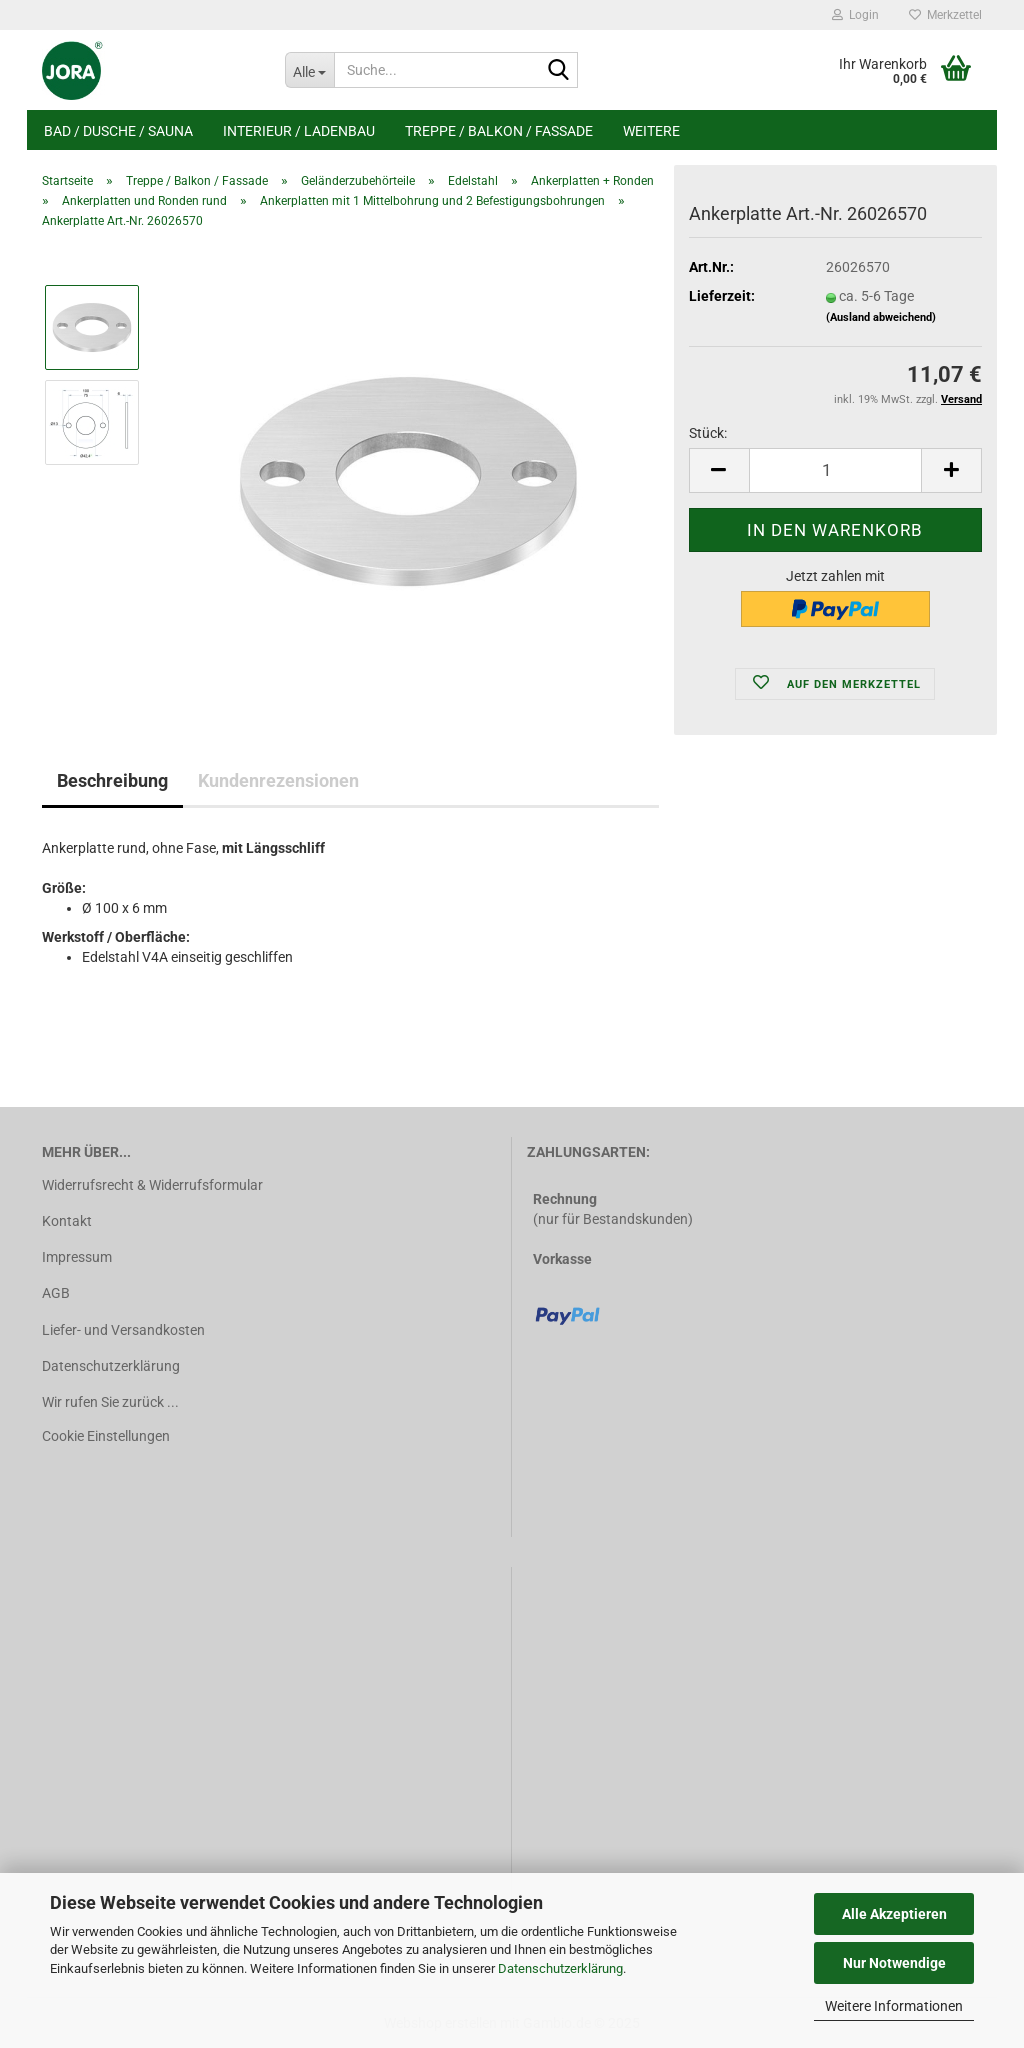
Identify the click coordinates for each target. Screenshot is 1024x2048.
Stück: (708, 433)
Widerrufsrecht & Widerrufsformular (152, 1185)
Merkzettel (945, 15)
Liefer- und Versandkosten (123, 1330)
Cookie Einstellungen (106, 1436)
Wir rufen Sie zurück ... (110, 1402)
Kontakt (67, 1221)
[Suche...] (309, 70)
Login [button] (855, 15)
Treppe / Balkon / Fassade (499, 131)
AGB (56, 1293)
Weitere (651, 131)
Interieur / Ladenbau (299, 131)
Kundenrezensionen (278, 780)
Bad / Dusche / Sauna (118, 131)
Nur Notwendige (894, 1963)
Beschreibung (112, 780)
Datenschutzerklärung (560, 1968)
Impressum (77, 1257)
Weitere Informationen (894, 2006)
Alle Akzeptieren (894, 1914)
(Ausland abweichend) (881, 317)
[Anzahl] (835, 470)
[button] (719, 470)
